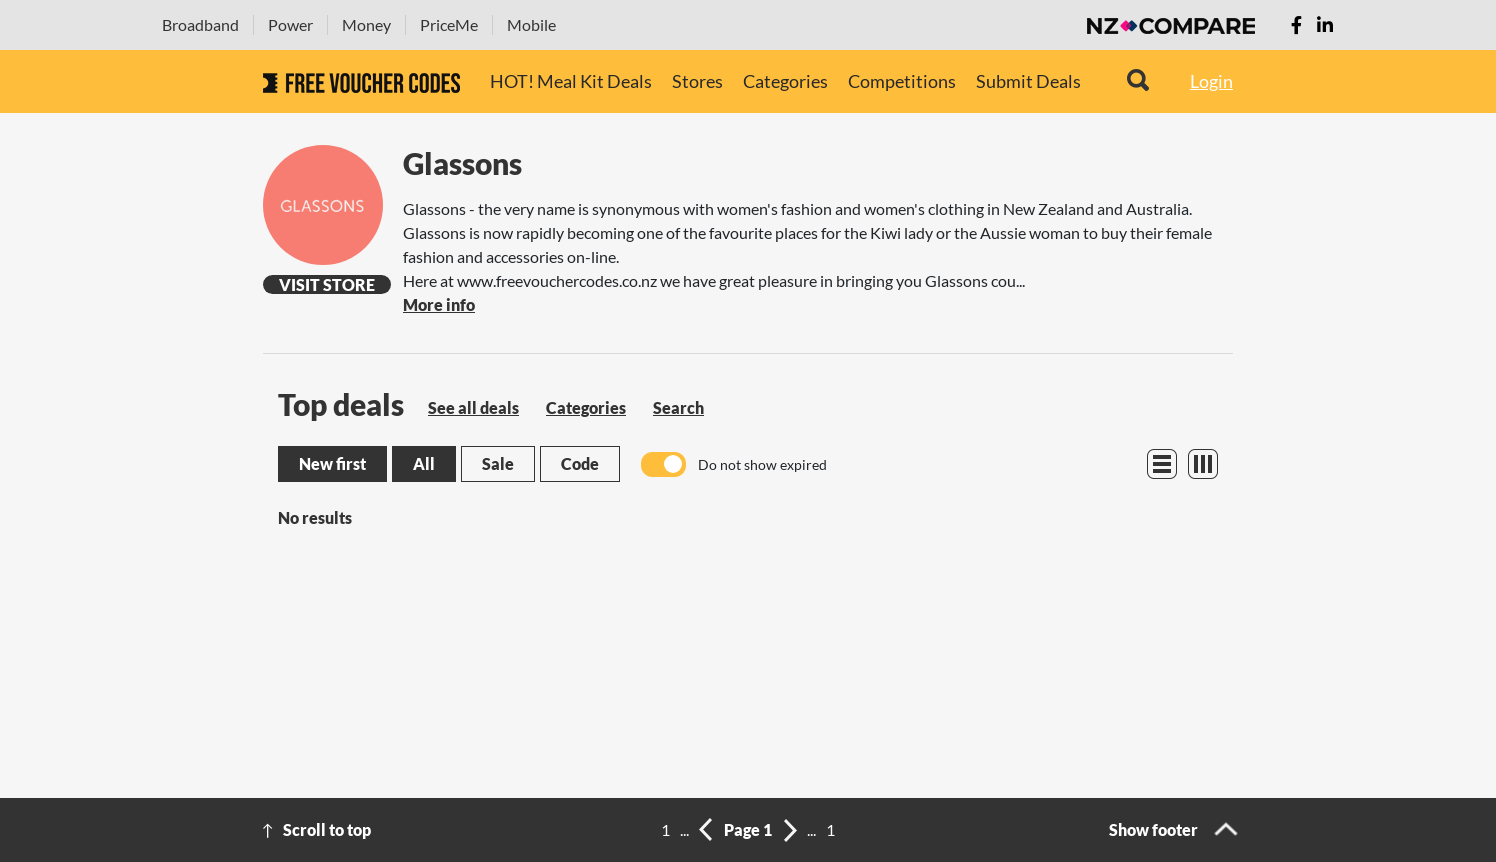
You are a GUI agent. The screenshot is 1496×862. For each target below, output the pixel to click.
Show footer (1153, 829)
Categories (785, 81)
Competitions (902, 81)
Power (290, 24)
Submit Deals (1028, 81)
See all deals (473, 407)
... (684, 829)
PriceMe (449, 24)
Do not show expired (762, 464)
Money (366, 24)
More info (439, 304)
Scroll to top (327, 829)
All (424, 463)
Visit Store (327, 284)
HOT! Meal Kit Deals (571, 81)
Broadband (200, 24)
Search (678, 407)
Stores (697, 81)
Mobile (531, 24)
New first (332, 463)
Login (1211, 81)
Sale (498, 463)
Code (580, 463)
